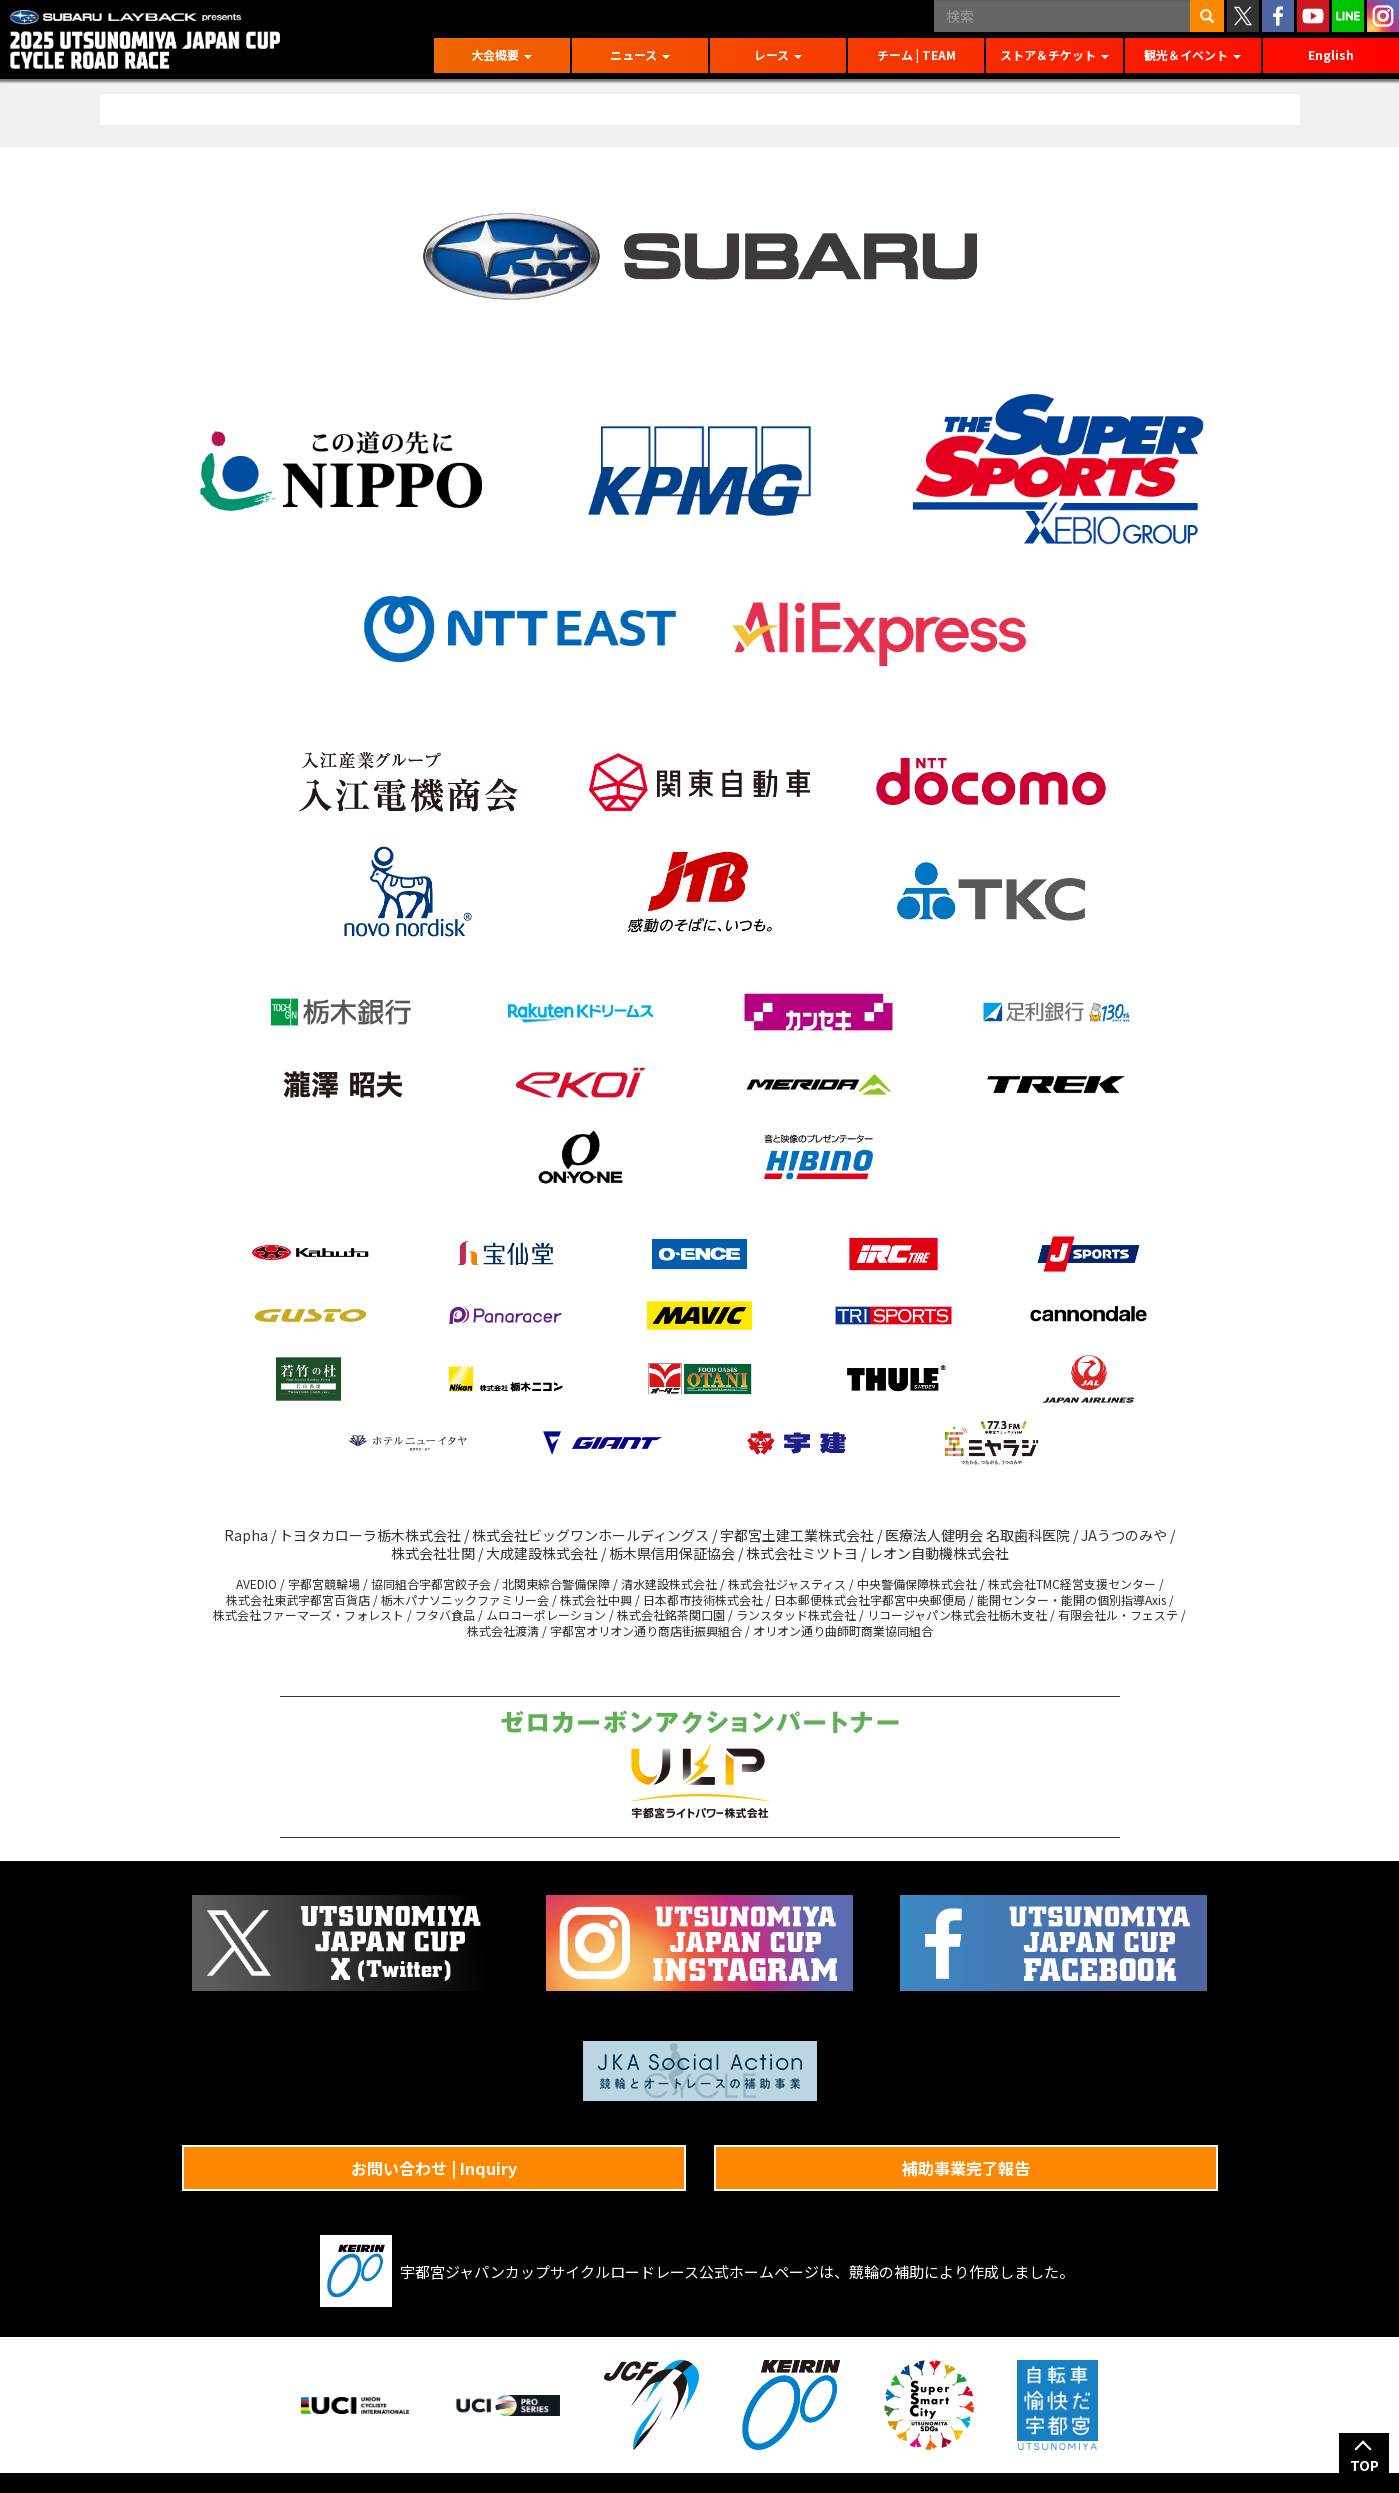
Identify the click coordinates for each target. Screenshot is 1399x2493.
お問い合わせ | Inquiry (434, 2168)
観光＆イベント (1192, 54)
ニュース (640, 54)
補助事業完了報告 (966, 2168)
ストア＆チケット (1054, 54)
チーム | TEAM (916, 54)
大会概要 (501, 54)
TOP (1364, 2465)
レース (778, 54)
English (1331, 54)
